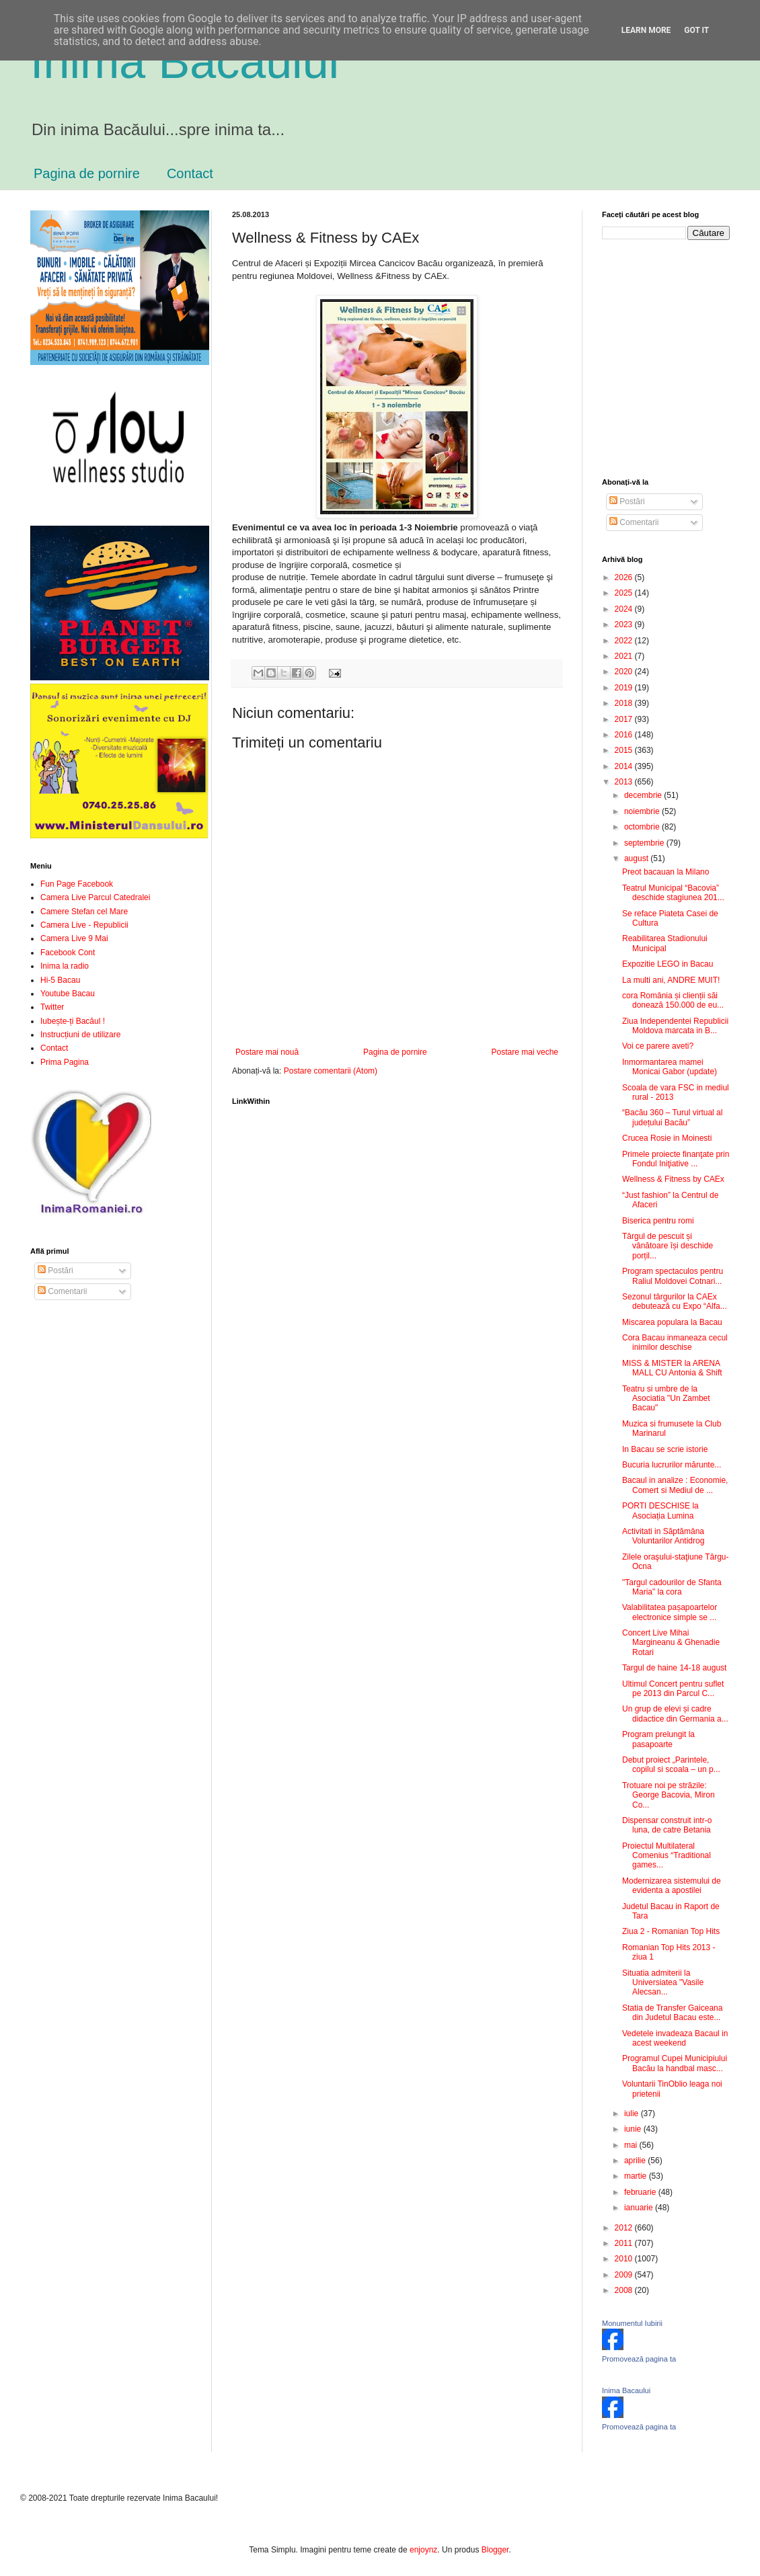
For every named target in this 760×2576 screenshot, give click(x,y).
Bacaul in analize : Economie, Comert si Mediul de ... (675, 1485)
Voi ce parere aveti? (657, 1046)
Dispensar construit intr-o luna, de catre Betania (667, 1825)
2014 (625, 766)
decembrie (644, 795)
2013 (625, 782)
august (637, 858)
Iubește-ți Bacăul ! (72, 1021)
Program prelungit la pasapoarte (658, 1739)
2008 (625, 2290)
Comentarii (62, 1291)
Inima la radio (64, 966)
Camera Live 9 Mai (74, 938)
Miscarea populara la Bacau (672, 1322)
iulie (632, 2113)
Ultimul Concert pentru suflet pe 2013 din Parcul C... (673, 1688)
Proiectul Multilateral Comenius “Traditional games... (666, 1855)
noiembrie (643, 811)
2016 (625, 734)
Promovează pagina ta (639, 2359)
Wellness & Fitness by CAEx (673, 1179)
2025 (625, 593)
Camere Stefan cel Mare (84, 911)
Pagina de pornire (87, 173)
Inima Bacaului (626, 2390)
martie (636, 2176)
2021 (625, 656)
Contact (190, 173)
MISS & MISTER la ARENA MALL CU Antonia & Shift (672, 1368)
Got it (696, 30)
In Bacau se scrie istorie (665, 1449)
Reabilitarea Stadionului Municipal (665, 943)
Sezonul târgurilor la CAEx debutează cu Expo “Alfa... (674, 1301)
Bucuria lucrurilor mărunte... (671, 1465)
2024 (625, 609)
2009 (625, 2275)
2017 (625, 719)
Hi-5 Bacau (60, 980)
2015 (625, 750)
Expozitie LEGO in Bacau (667, 964)
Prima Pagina (64, 1062)
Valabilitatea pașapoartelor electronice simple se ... (669, 1612)
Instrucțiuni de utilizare (80, 1034)
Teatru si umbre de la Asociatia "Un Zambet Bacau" (666, 1398)
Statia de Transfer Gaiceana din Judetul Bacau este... (672, 2012)
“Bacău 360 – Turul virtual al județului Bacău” (672, 1117)
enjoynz (423, 2549)
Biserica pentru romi (658, 1220)
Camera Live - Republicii (84, 925)
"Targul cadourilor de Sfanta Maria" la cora (672, 1587)
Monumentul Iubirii (632, 2323)
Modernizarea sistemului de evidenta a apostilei (671, 1885)
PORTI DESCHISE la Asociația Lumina (660, 1510)
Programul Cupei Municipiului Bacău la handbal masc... (674, 2063)
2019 (625, 687)
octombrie (643, 827)
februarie (641, 2192)
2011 (625, 2243)
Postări (55, 1270)
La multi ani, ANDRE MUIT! (671, 980)
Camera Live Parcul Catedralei (95, 897)
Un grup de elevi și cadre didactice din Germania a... (675, 1713)
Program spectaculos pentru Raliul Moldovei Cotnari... (672, 1275)
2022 (625, 640)
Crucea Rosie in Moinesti (667, 1138)
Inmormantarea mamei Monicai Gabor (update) (669, 1066)
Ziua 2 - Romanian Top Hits (671, 1931)
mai (632, 2145)
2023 (625, 624)
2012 (625, 2227)
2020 (625, 671)
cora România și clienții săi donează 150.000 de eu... (673, 1000)
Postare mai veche (525, 1052)
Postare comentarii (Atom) (330, 1071)
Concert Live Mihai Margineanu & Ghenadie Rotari (671, 1642)
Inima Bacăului (184, 62)
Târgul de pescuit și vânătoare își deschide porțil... (667, 1246)
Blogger (495, 2549)
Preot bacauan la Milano (665, 872)
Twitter (52, 1007)
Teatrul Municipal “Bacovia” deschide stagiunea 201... (673, 892)
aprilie (636, 2160)
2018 (625, 703)
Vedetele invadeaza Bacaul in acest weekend (675, 2038)
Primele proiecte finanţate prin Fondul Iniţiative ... (675, 1159)
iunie (634, 2129)
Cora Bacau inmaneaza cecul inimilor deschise (675, 1342)
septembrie (645, 843)
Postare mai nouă (267, 1052)
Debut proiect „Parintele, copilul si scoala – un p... (671, 1764)
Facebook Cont (67, 952)
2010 (625, 2258)
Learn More (646, 30)
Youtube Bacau (67, 993)
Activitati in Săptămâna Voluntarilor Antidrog (663, 1536)
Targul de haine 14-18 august (674, 1668)
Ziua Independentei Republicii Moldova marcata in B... (675, 1025)
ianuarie (639, 2207)
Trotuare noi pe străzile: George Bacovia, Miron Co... (668, 1795)
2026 (625, 577)
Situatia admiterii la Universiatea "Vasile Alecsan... (663, 1982)
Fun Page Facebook (76, 884)
